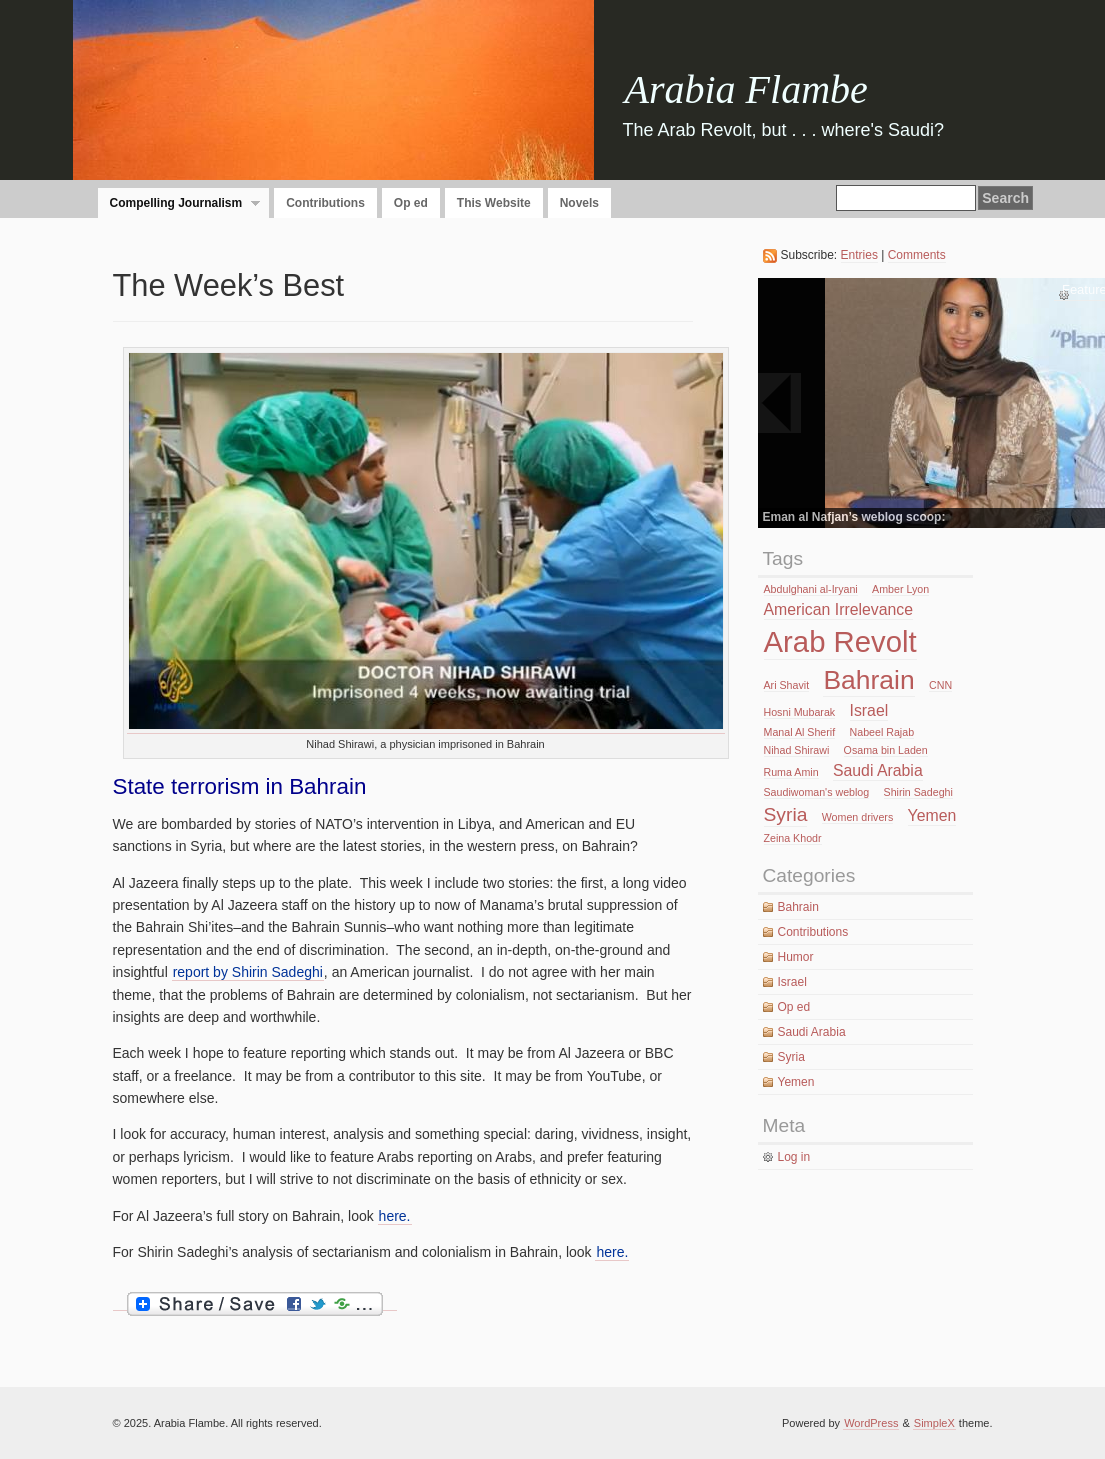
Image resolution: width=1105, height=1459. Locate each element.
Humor (796, 957)
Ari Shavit (787, 685)
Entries (859, 255)
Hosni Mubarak (800, 712)
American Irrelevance (839, 609)
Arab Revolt (840, 641)
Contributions (325, 203)
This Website (494, 203)
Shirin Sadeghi (918, 792)
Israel (869, 710)
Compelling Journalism (179, 203)
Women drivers (857, 817)
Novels (579, 203)
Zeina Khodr (793, 838)
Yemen (932, 815)
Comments (917, 255)
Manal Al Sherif (800, 732)
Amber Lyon (900, 589)
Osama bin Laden (886, 750)
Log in (794, 1157)
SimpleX (934, 1423)
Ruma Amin (791, 772)
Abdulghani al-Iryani (811, 589)
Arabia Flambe (746, 89)
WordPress (871, 1423)
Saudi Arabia (878, 770)
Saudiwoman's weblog (817, 792)
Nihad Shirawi (797, 750)
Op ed (411, 203)
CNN (940, 685)
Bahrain (868, 680)
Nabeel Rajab (882, 732)
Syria (786, 814)
